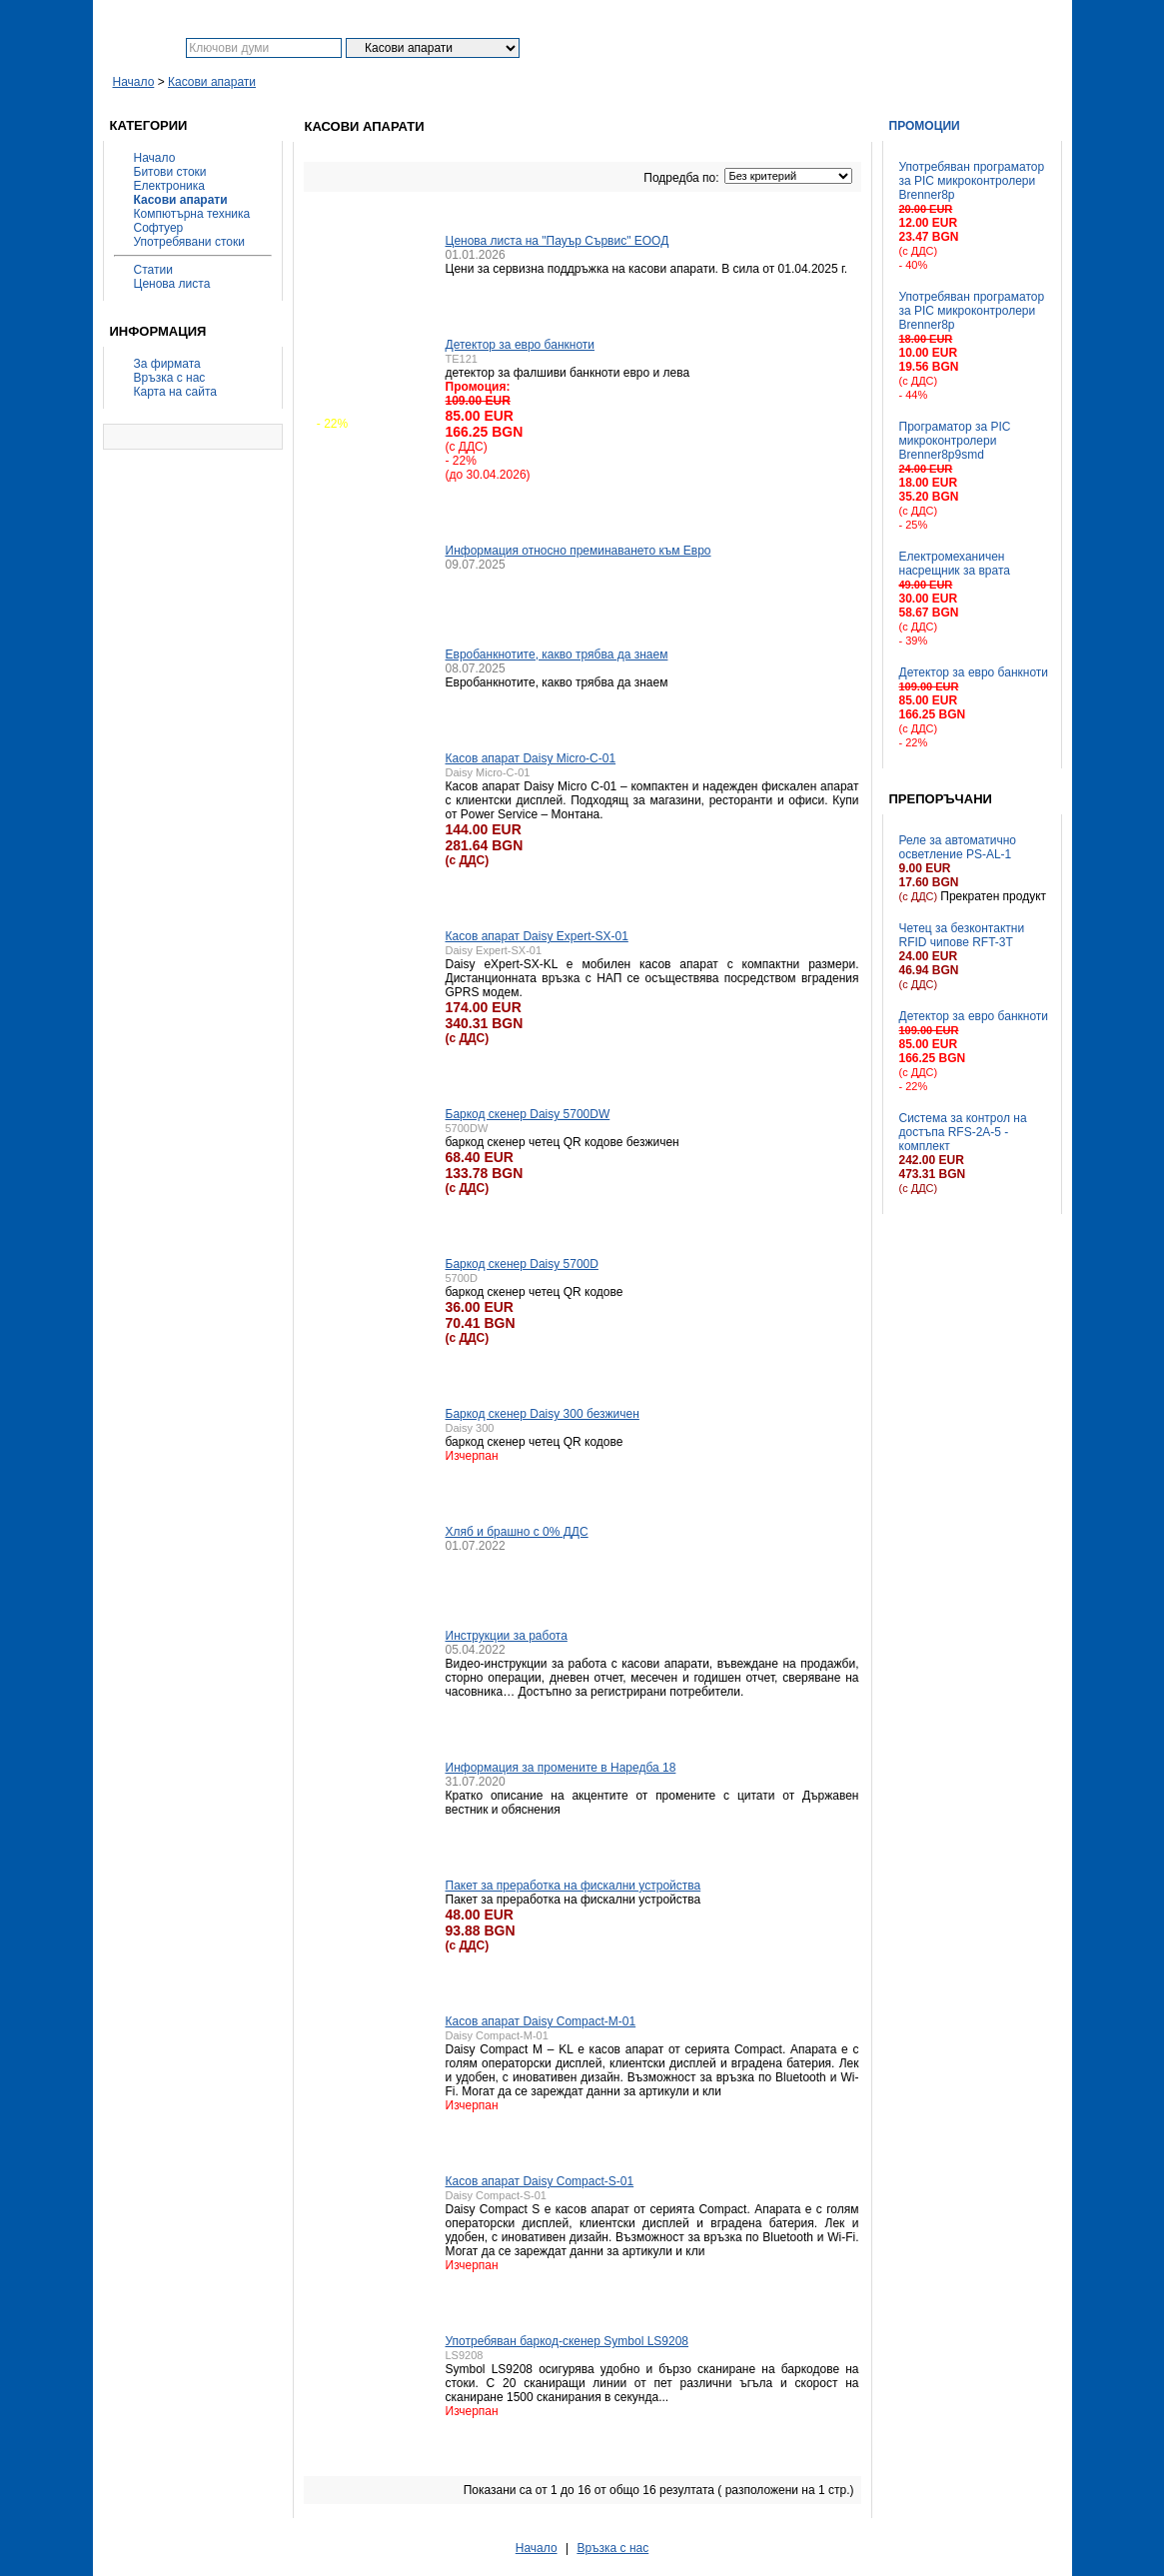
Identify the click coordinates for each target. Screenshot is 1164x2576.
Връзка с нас (170, 378)
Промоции (924, 126)
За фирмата (167, 364)
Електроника (169, 186)
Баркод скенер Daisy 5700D (522, 1264)
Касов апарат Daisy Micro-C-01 (531, 758)
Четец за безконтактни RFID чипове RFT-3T (962, 935)
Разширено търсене (659, 48)
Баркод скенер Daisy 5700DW (528, 1114)
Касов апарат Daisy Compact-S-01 (540, 2181)
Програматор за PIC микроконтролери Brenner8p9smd (955, 441)
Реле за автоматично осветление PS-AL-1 (958, 847)
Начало (134, 82)
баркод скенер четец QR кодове (534, 1292)
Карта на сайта (176, 392)
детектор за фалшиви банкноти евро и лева (568, 373)
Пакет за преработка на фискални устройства (573, 1886)
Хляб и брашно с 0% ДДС (517, 1532)
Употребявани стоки (189, 242)
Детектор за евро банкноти (974, 672)
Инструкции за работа (507, 1636)
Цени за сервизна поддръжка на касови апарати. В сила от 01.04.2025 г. (647, 269)
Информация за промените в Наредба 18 (561, 1768)
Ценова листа (172, 284)
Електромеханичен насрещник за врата (954, 564)
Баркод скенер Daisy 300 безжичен (542, 1414)
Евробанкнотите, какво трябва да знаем (557, 654)
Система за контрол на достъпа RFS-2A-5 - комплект (963, 1132)
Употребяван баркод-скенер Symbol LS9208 (567, 2341)
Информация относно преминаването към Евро (578, 551)
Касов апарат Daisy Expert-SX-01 (537, 936)
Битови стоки (170, 172)
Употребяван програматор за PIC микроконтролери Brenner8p (972, 181)
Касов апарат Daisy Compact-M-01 (541, 2021)
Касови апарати (212, 82)
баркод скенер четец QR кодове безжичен (562, 1142)
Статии (153, 270)
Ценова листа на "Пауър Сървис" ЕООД (557, 241)
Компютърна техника (192, 214)
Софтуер (159, 228)
